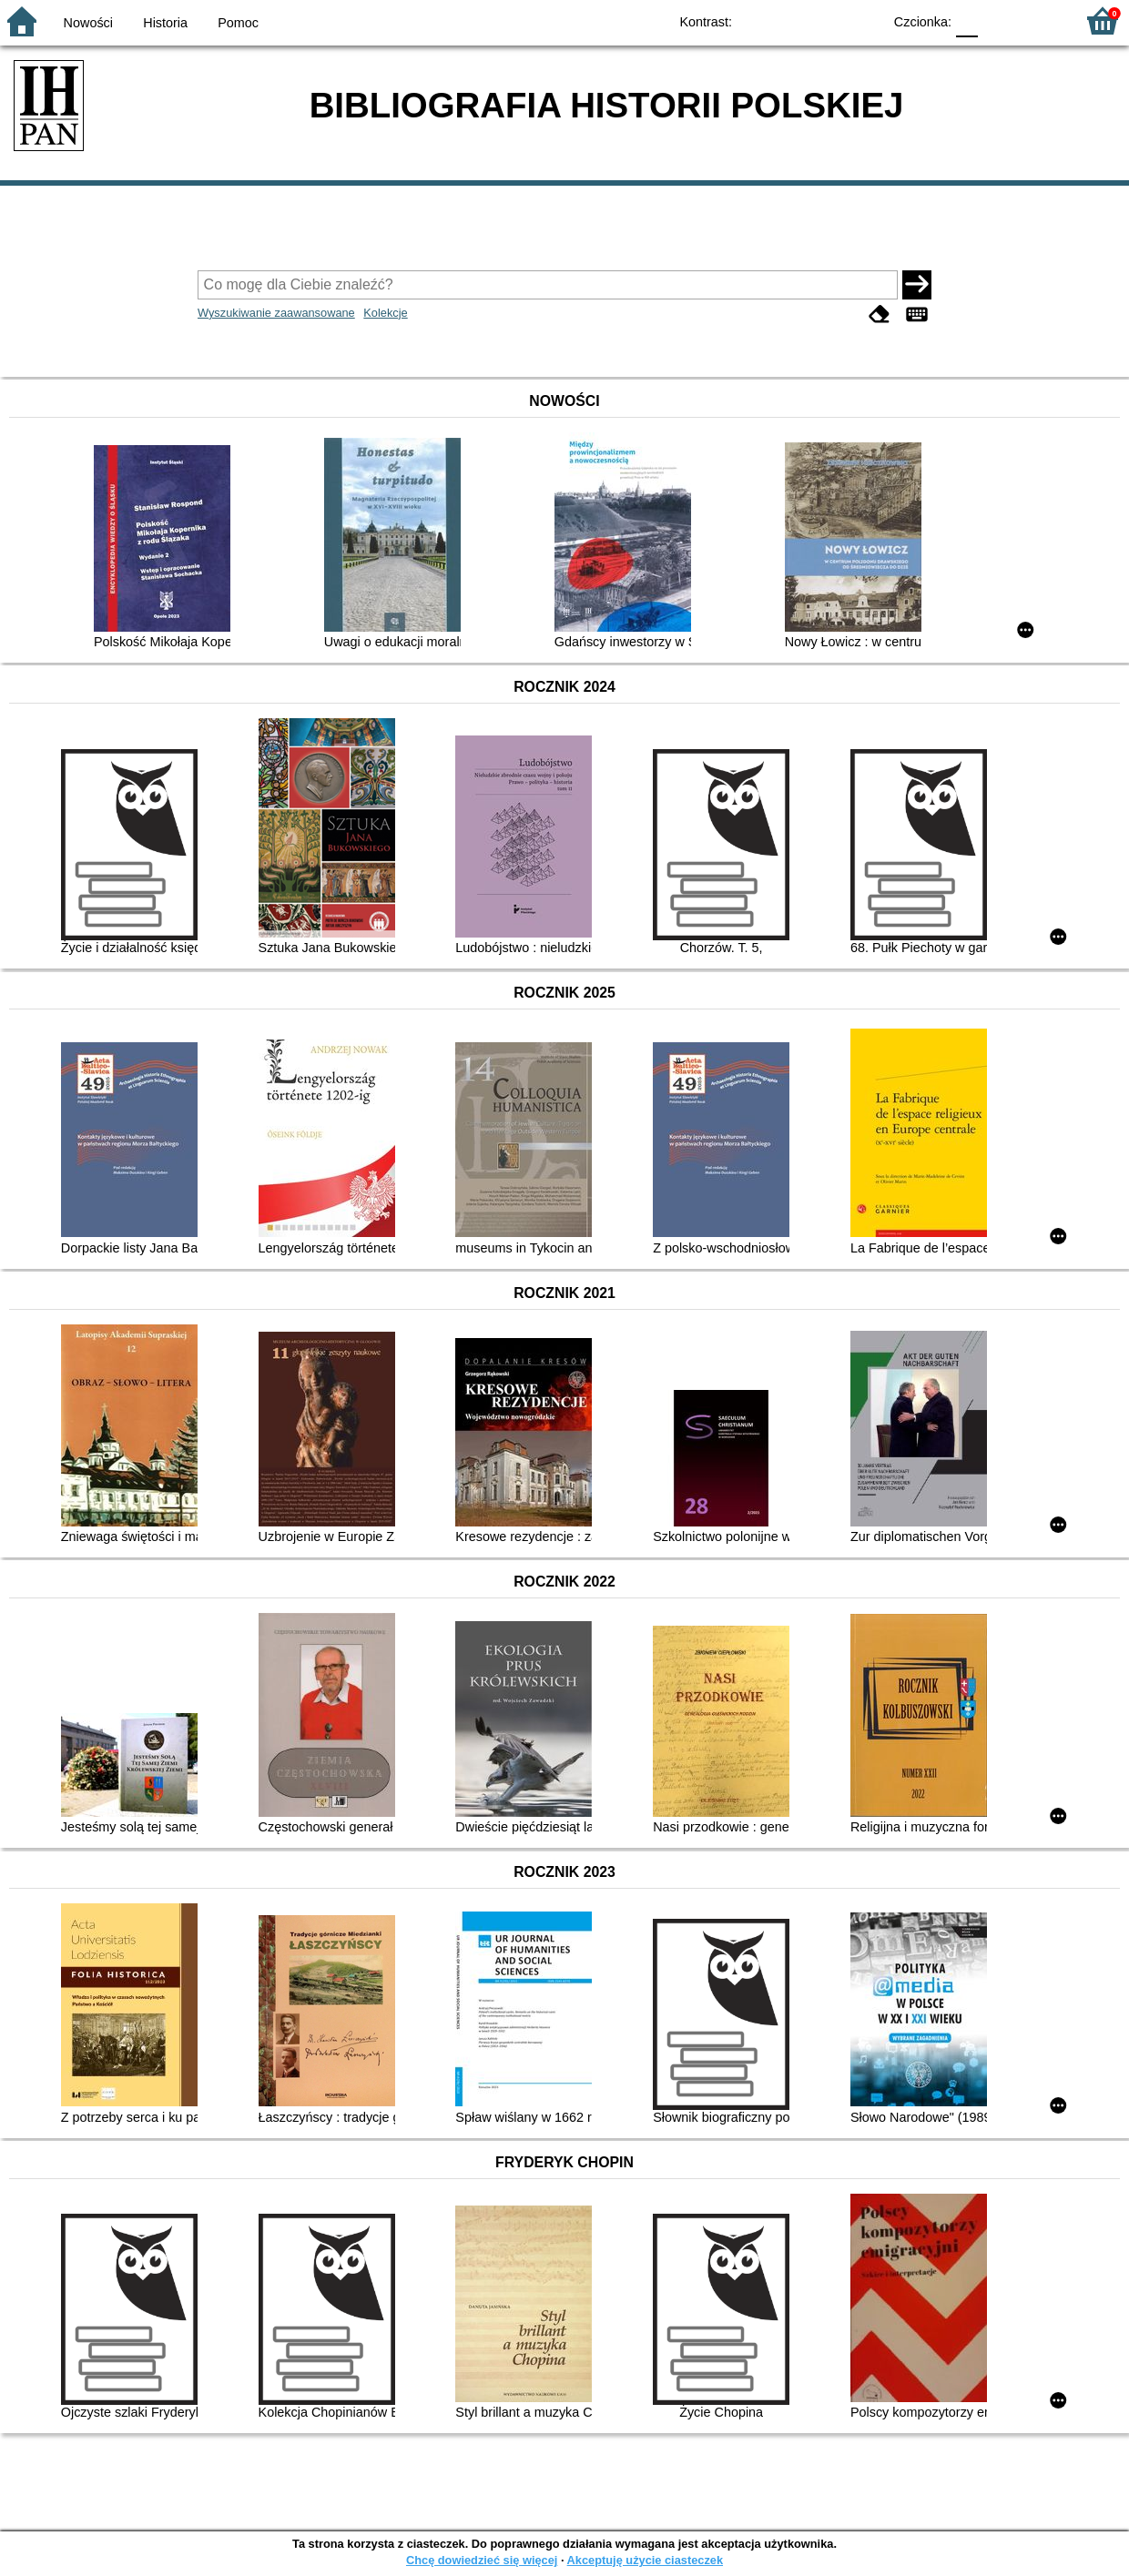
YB (826, 20)
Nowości (88, 22)
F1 (998, 20)
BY (862, 20)
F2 (1040, 20)
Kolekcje (385, 312)
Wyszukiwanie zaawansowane (276, 312)
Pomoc (238, 22)
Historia (165, 22)
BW (789, 20)
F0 (966, 20)
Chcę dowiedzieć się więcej (481, 2560)
